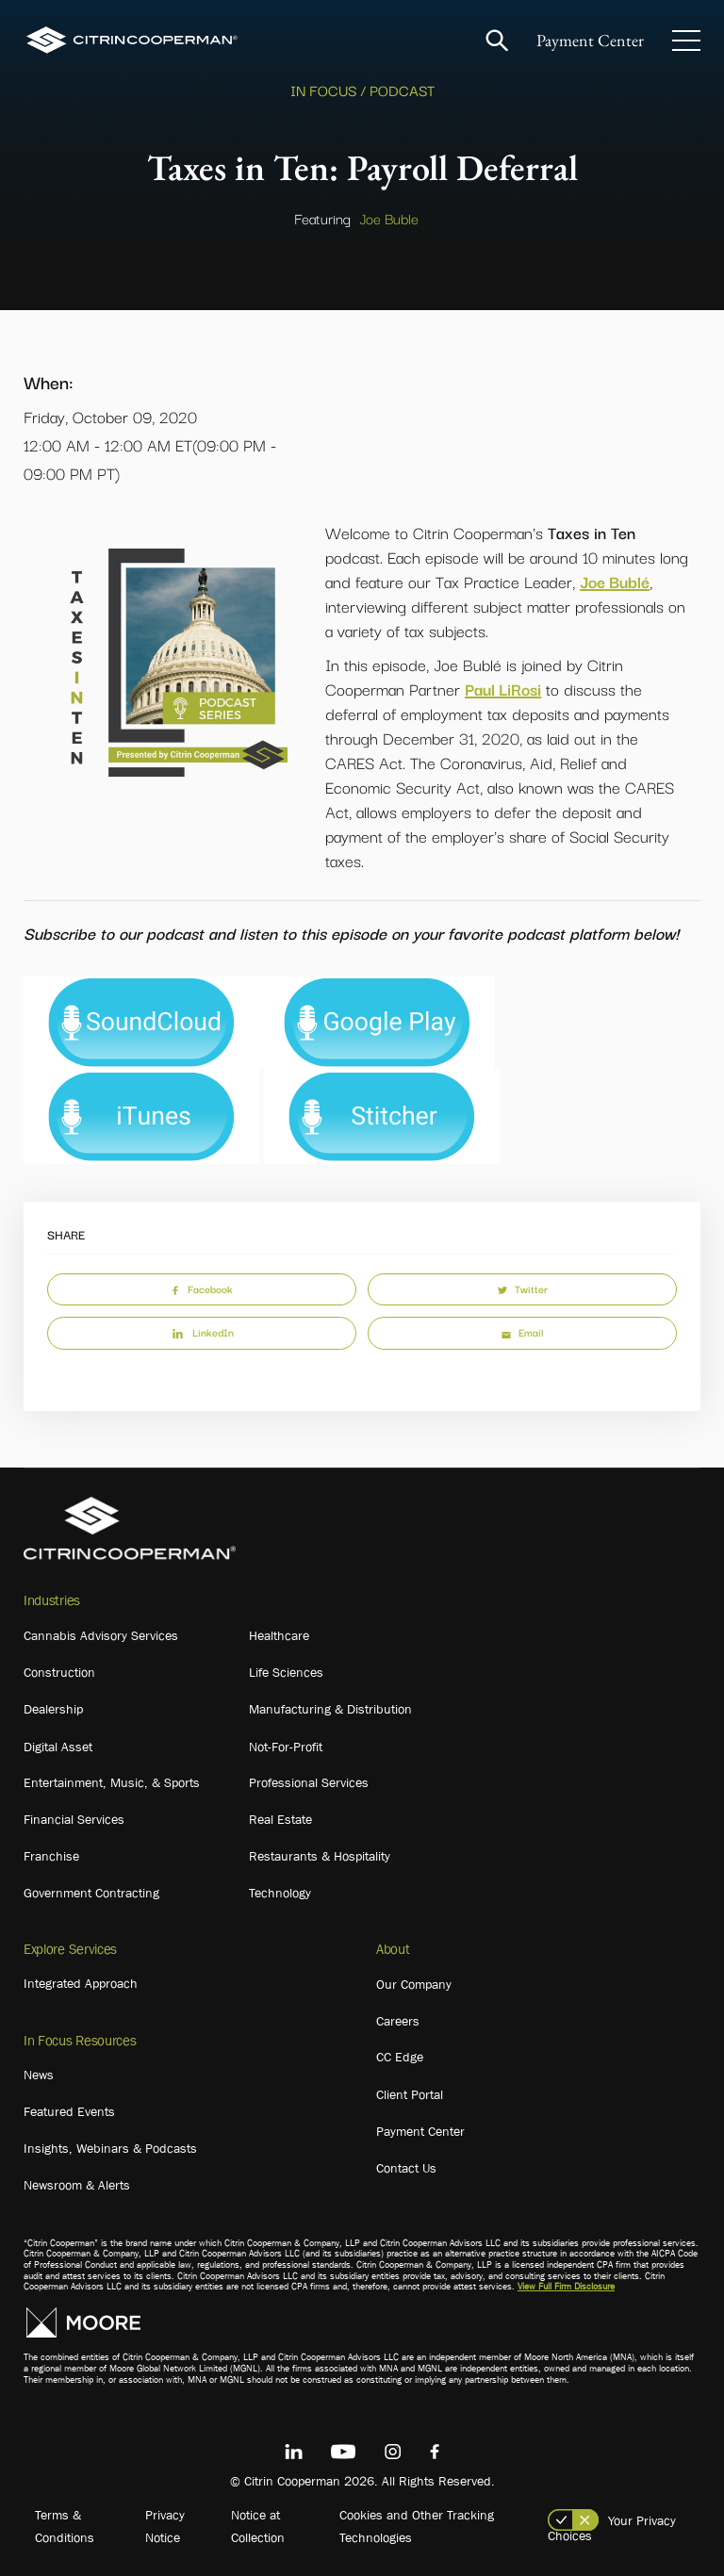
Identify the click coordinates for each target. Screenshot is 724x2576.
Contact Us (406, 2167)
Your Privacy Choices (612, 2528)
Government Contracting (91, 1892)
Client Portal (409, 2094)
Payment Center (590, 40)
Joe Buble (389, 217)
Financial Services (74, 1819)
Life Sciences (286, 1672)
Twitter (523, 1288)
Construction (59, 1672)
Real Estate (280, 1819)
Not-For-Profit (285, 1746)
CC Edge (399, 2056)
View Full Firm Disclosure (566, 2286)
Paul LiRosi (503, 688)
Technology (280, 1892)
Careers (398, 2020)
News (39, 2074)
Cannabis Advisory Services (101, 1635)
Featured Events (69, 2111)
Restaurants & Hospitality (319, 1855)
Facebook (202, 1288)
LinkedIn (202, 1331)
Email (522, 1331)
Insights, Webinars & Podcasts (110, 2148)
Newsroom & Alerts (77, 2184)
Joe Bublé (615, 581)
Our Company (414, 1984)
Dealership (53, 1708)
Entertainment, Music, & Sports (112, 1782)
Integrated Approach (81, 1983)
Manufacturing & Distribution (330, 1708)
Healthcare (279, 1635)
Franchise (51, 1855)
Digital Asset (58, 1746)
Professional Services (309, 1782)
